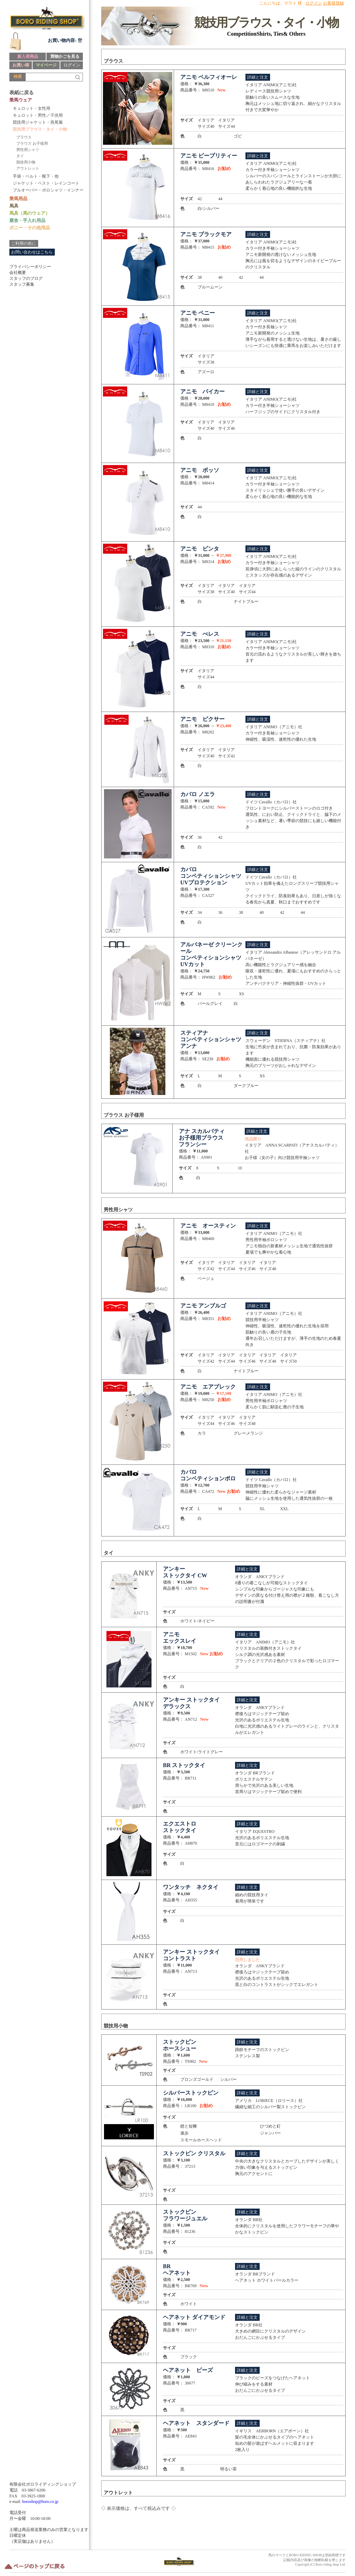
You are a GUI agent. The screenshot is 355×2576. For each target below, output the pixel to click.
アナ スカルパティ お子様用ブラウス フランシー (202, 1137)
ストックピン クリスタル (194, 2153)
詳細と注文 (257, 77)
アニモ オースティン (208, 1226)
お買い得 (20, 65)
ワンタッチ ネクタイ (190, 1887)
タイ (20, 156)
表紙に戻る (21, 92)
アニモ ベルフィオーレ (208, 77)
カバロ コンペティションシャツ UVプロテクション (210, 875)
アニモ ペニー (197, 313)
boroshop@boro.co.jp (40, 2501)
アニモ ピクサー (202, 719)
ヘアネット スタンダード (196, 2423)
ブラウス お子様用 (32, 143)
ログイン (71, 65)
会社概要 (17, 272)
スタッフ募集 (21, 284)
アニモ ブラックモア (206, 234)
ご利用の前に (23, 243)
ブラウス (24, 137)
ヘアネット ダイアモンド (194, 2317)
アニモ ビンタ (199, 549)
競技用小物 (25, 162)
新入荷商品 (27, 56)
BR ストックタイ (184, 1765)
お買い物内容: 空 (65, 40)
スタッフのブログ (26, 278)
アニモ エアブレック (208, 1387)
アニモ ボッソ (199, 470)
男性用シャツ (27, 150)
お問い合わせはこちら (32, 252)
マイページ (46, 65)
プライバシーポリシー (30, 266)
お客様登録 (333, 3)
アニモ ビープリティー (208, 156)
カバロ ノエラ (197, 794)
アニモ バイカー (202, 391)
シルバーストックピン (190, 2093)
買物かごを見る (64, 56)
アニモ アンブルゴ (203, 1306)
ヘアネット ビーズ (188, 2370)
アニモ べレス (199, 634)
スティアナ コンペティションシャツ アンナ (210, 1039)
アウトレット (27, 168)
